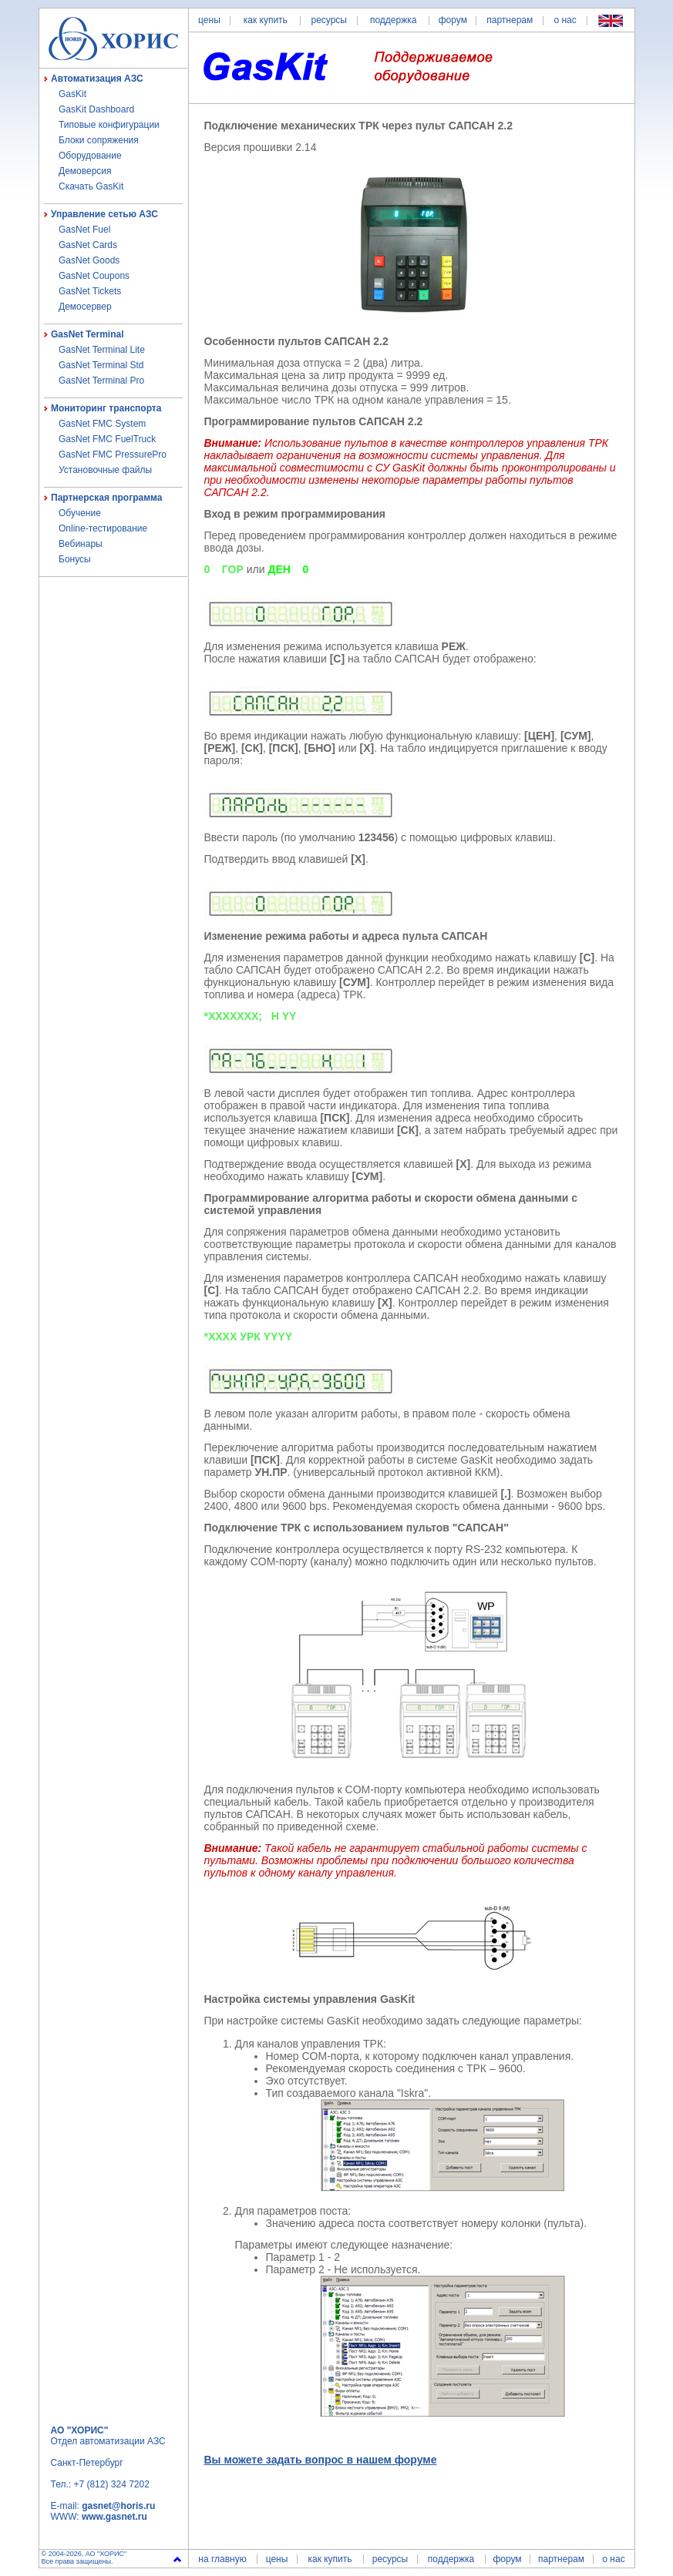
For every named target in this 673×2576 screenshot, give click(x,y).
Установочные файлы (105, 470)
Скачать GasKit (91, 186)
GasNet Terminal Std (101, 365)
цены (209, 20)
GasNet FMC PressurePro (113, 454)
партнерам (509, 20)
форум (453, 20)
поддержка (393, 20)
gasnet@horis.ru (118, 2506)
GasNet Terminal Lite (102, 349)
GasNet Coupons (94, 275)
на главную (222, 2559)
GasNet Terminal (87, 334)
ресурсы (329, 20)
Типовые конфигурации (109, 124)
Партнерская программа (106, 497)
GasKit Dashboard (96, 109)
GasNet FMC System (102, 423)
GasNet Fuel (84, 229)
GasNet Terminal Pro (101, 380)
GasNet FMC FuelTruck (107, 439)
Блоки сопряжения (99, 140)
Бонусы (75, 559)
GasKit (72, 94)
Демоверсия (85, 171)
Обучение (80, 513)
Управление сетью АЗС (104, 214)
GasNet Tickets (90, 291)
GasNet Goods (89, 260)
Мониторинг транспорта (106, 408)
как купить (266, 20)
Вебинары (81, 543)
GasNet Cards (88, 245)
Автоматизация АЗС (97, 78)
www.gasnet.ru (114, 2516)
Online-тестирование (103, 528)
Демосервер (85, 306)
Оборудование (90, 155)
